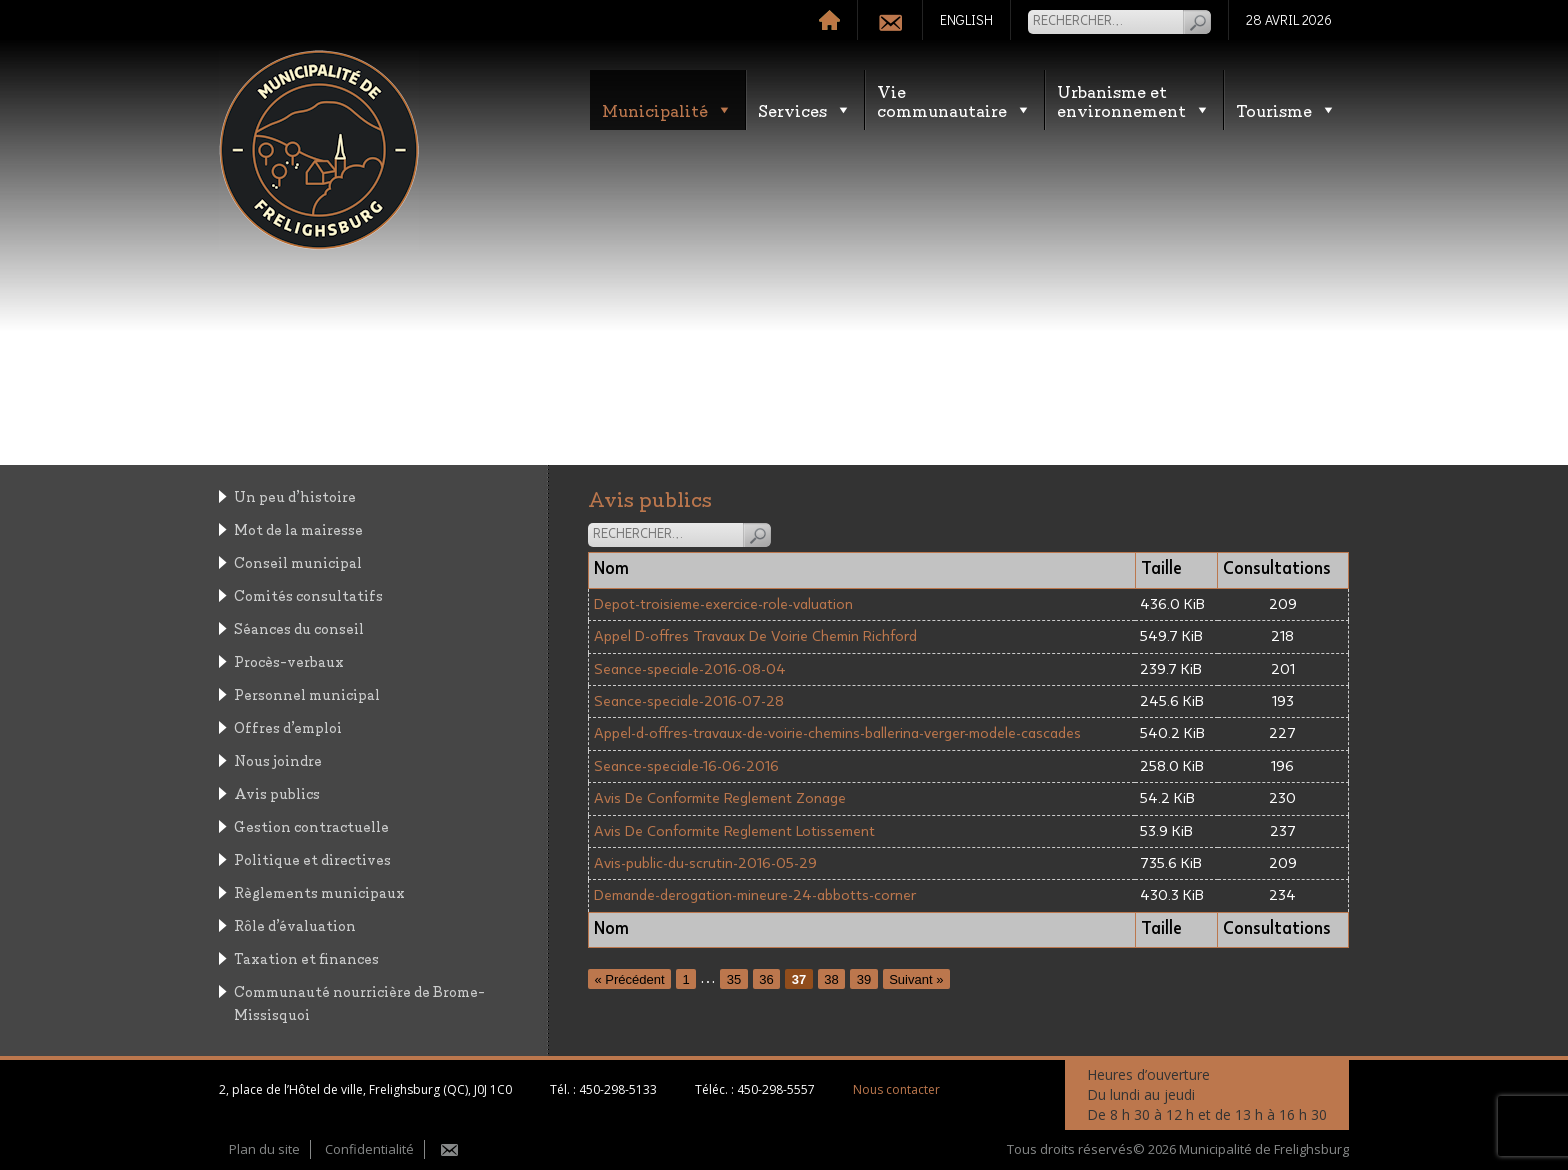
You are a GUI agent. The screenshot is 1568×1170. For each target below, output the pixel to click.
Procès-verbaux (289, 660)
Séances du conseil (299, 627)
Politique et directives (312, 858)
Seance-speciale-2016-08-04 (690, 669)
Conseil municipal (298, 561)
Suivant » (916, 978)
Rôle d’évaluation (295, 924)
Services (805, 109)
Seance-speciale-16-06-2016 (686, 766)
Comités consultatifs (308, 594)
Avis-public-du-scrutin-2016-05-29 (705, 863)
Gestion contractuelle (311, 825)
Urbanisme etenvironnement (1134, 100)
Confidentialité (369, 1149)
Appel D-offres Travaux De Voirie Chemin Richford (755, 636)
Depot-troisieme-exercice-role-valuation (723, 604)
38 (831, 978)
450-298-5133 (618, 1089)
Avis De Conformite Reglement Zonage (720, 798)
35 (734, 978)
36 (766, 978)
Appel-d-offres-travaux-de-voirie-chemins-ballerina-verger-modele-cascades (837, 733)
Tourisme (1286, 109)
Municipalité (667, 109)
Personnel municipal (307, 693)
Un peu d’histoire (295, 495)
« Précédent (630, 978)
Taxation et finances (306, 957)
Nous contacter (896, 1089)
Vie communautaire (954, 100)
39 (864, 978)
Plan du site (264, 1149)
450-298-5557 (776, 1089)
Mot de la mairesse (298, 528)
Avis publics (277, 792)
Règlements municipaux (319, 891)
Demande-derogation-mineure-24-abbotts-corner (755, 895)
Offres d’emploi (288, 726)
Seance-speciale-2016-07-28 (689, 701)
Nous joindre (278, 759)
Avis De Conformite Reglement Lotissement (734, 831)
